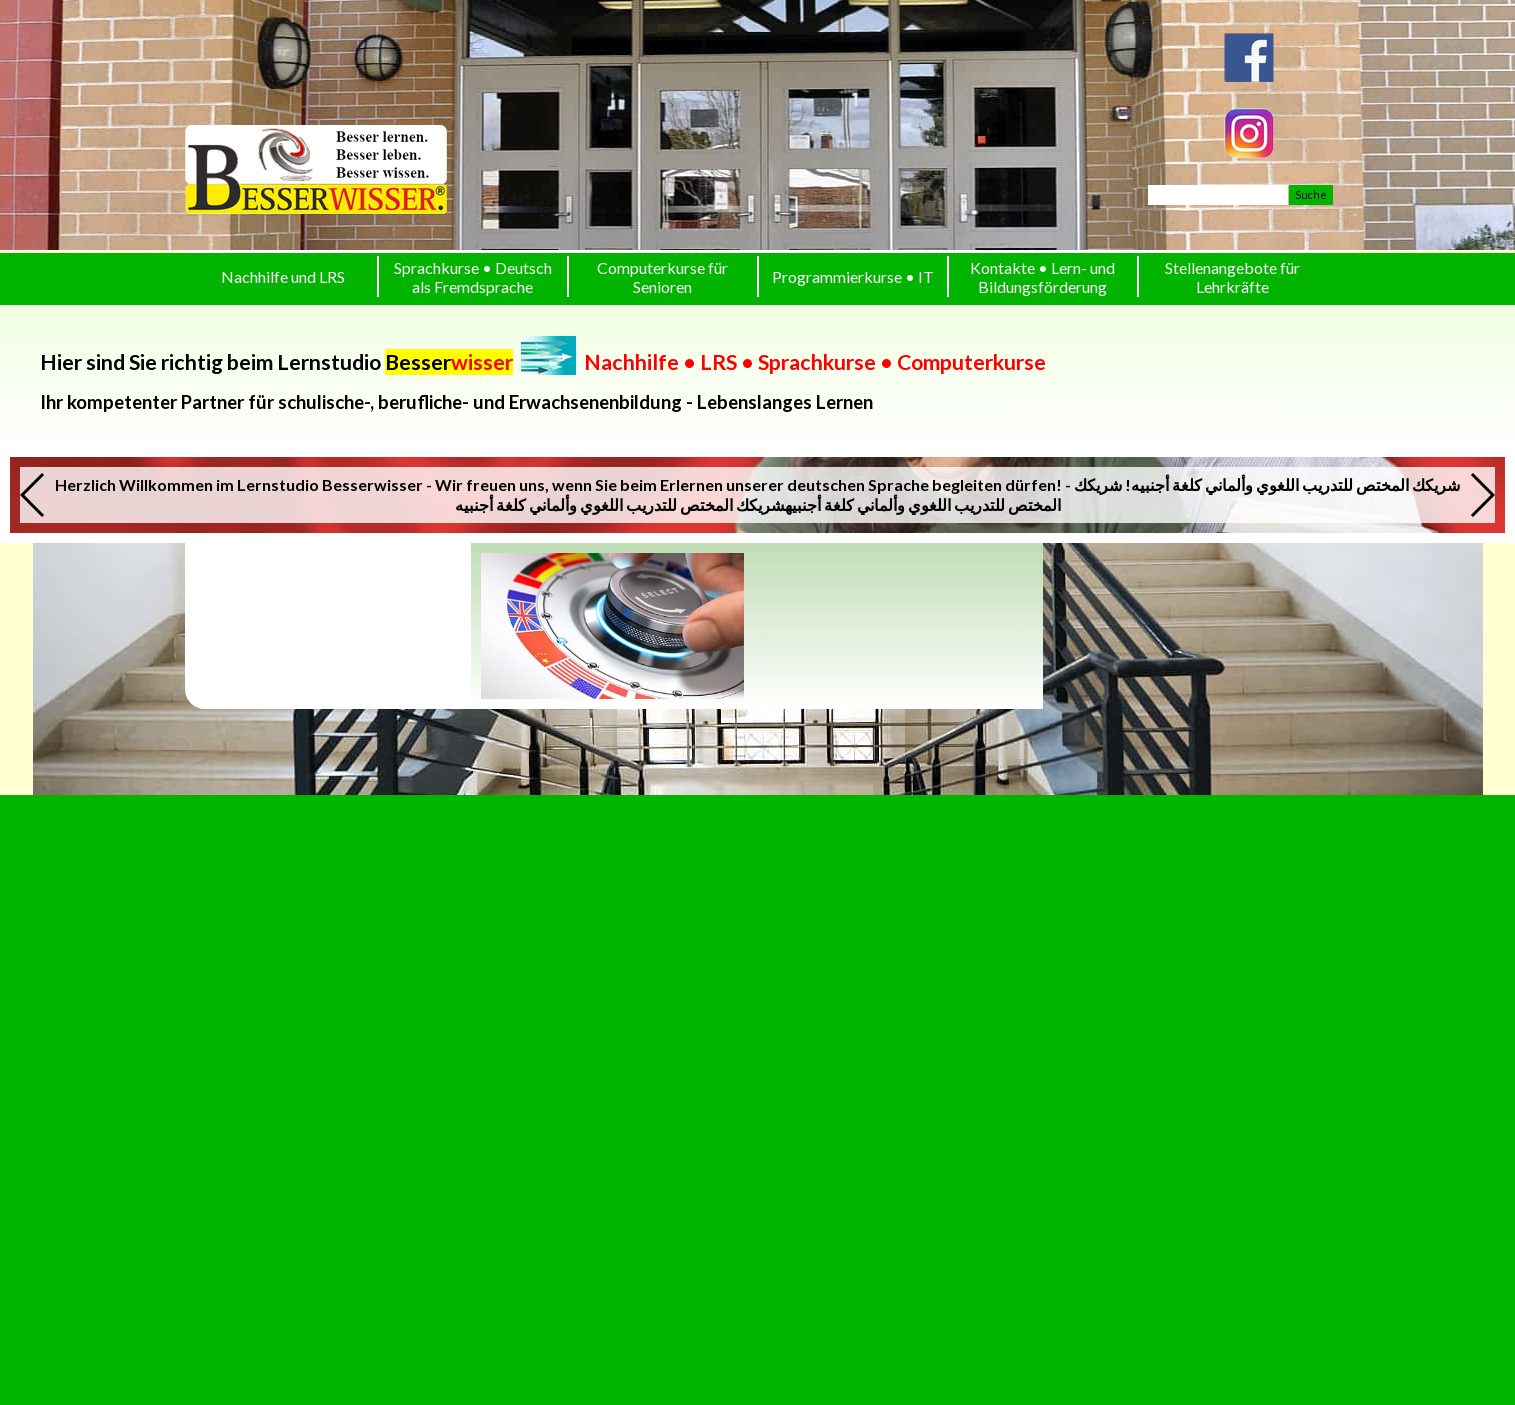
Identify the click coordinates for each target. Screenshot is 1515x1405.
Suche (1311, 194)
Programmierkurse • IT (853, 276)
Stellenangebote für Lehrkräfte (1232, 277)
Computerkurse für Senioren (662, 277)
